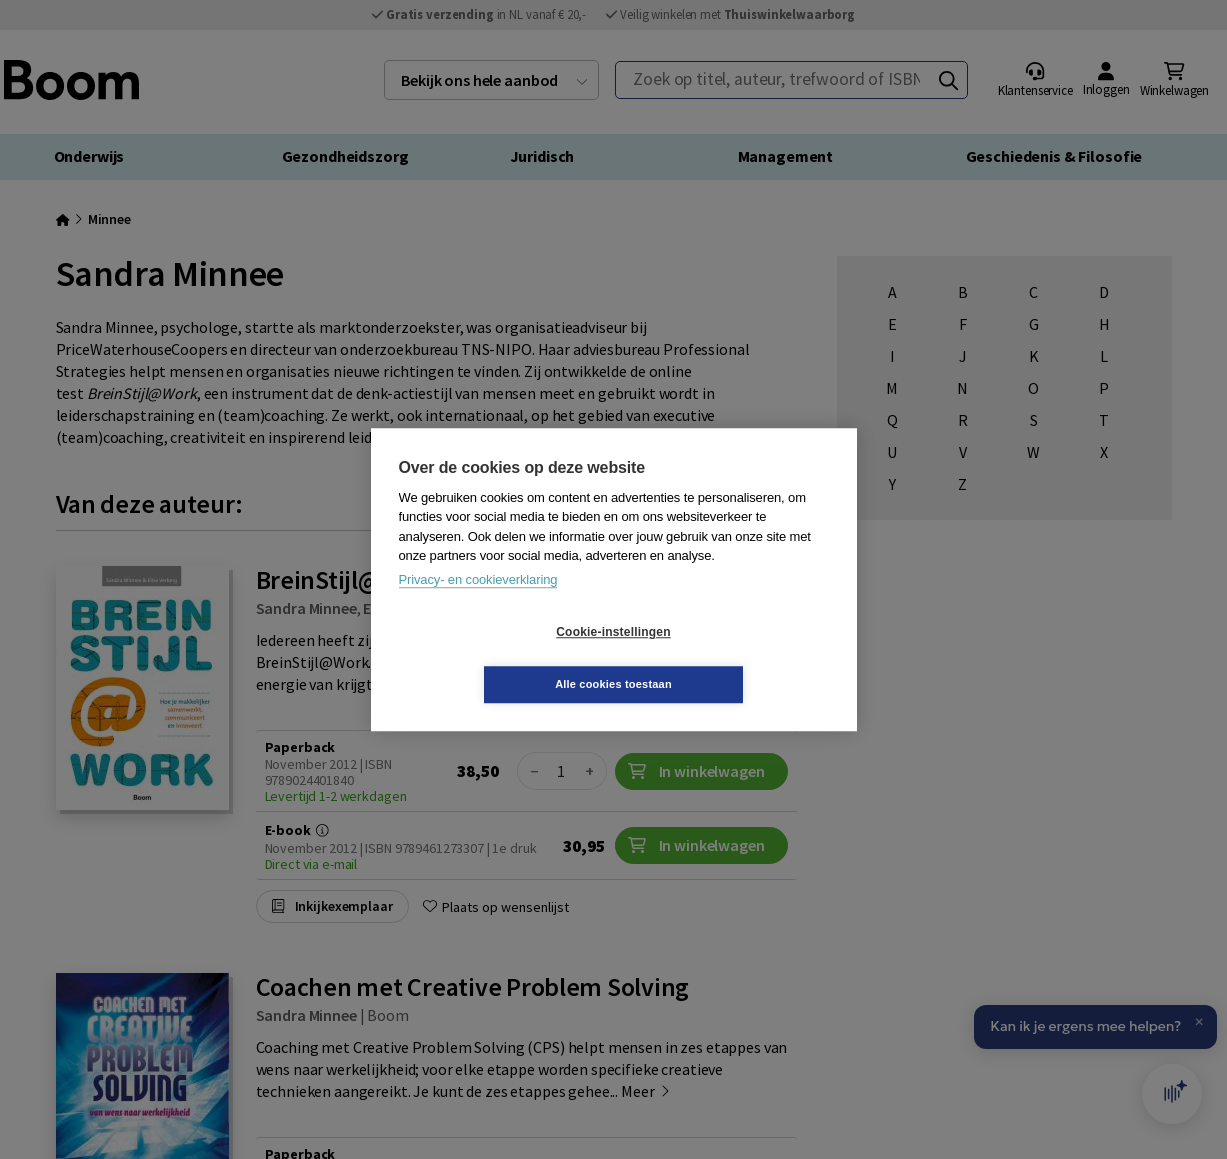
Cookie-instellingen (494, 658)
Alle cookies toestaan (732, 658)
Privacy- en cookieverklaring (478, 605)
